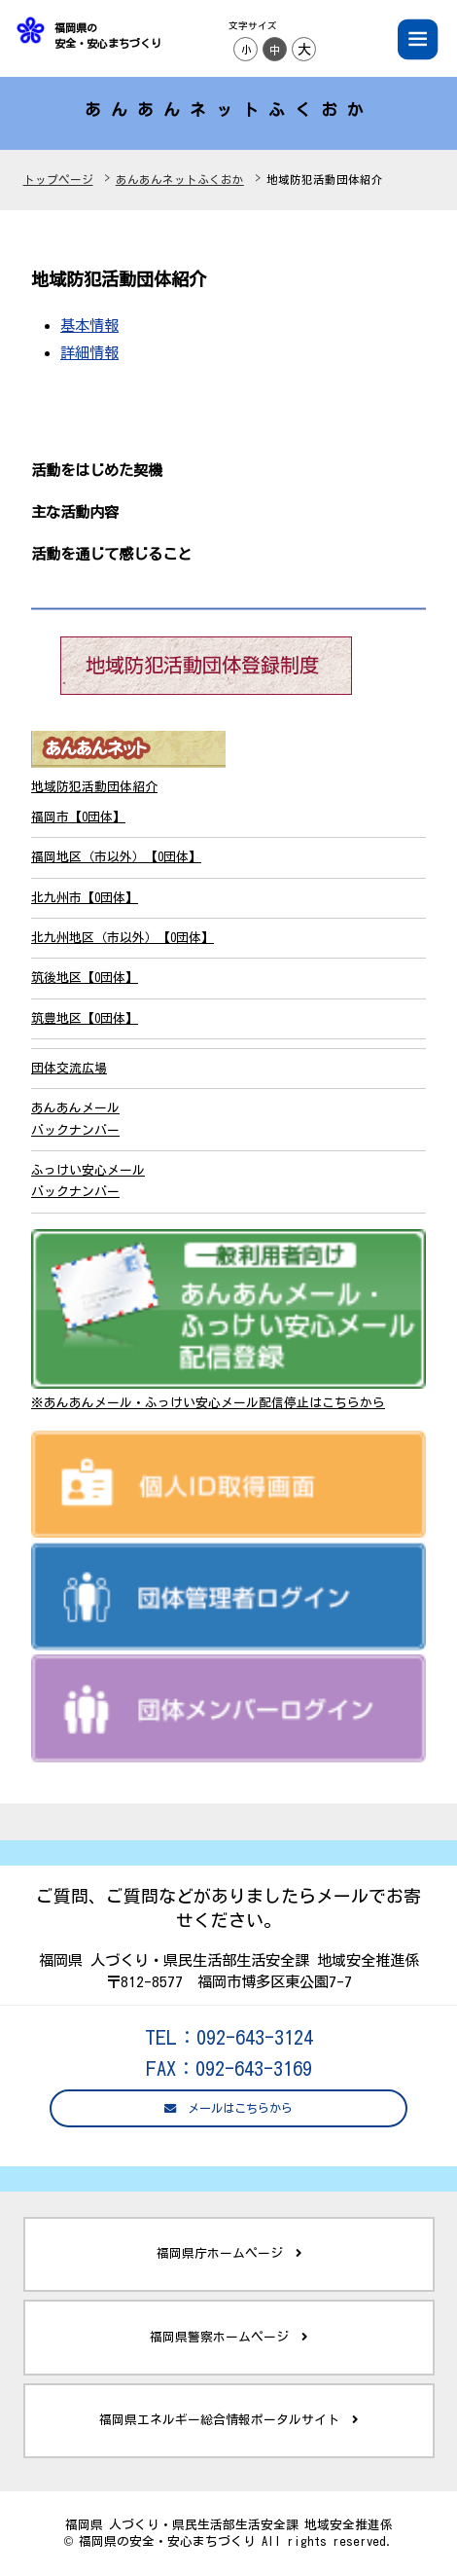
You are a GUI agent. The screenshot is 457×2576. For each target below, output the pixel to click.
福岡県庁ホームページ (229, 2254)
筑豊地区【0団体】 (84, 1018)
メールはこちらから (228, 2108)
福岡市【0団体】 (78, 817)
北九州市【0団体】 (84, 897)
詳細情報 (89, 352)
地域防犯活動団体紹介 (94, 786)
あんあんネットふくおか (180, 179)
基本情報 (89, 325)
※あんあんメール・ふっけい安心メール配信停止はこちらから (208, 1403)
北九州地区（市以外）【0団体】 (122, 937)
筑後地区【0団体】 (84, 977)
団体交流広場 (69, 1068)
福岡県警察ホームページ (228, 2337)
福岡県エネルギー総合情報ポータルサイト (228, 2420)
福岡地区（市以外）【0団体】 (116, 857)
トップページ (58, 179)
